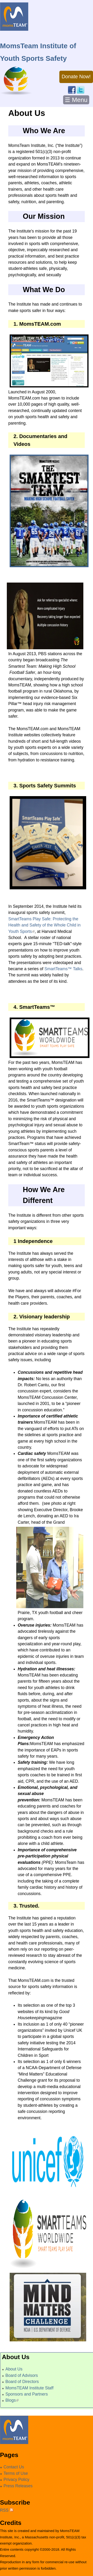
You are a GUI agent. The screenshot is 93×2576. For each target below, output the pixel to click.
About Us (13, 2369)
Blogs (12, 2400)
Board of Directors (22, 2381)
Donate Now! (76, 76)
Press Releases (18, 2486)
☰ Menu (76, 99)
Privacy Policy (16, 2479)
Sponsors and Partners (26, 2394)
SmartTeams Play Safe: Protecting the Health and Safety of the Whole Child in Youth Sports (44, 925)
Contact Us (14, 2467)
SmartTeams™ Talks (63, 968)
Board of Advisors (21, 2375)
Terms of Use (16, 2473)
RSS (6, 2510)
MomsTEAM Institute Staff (29, 2388)
